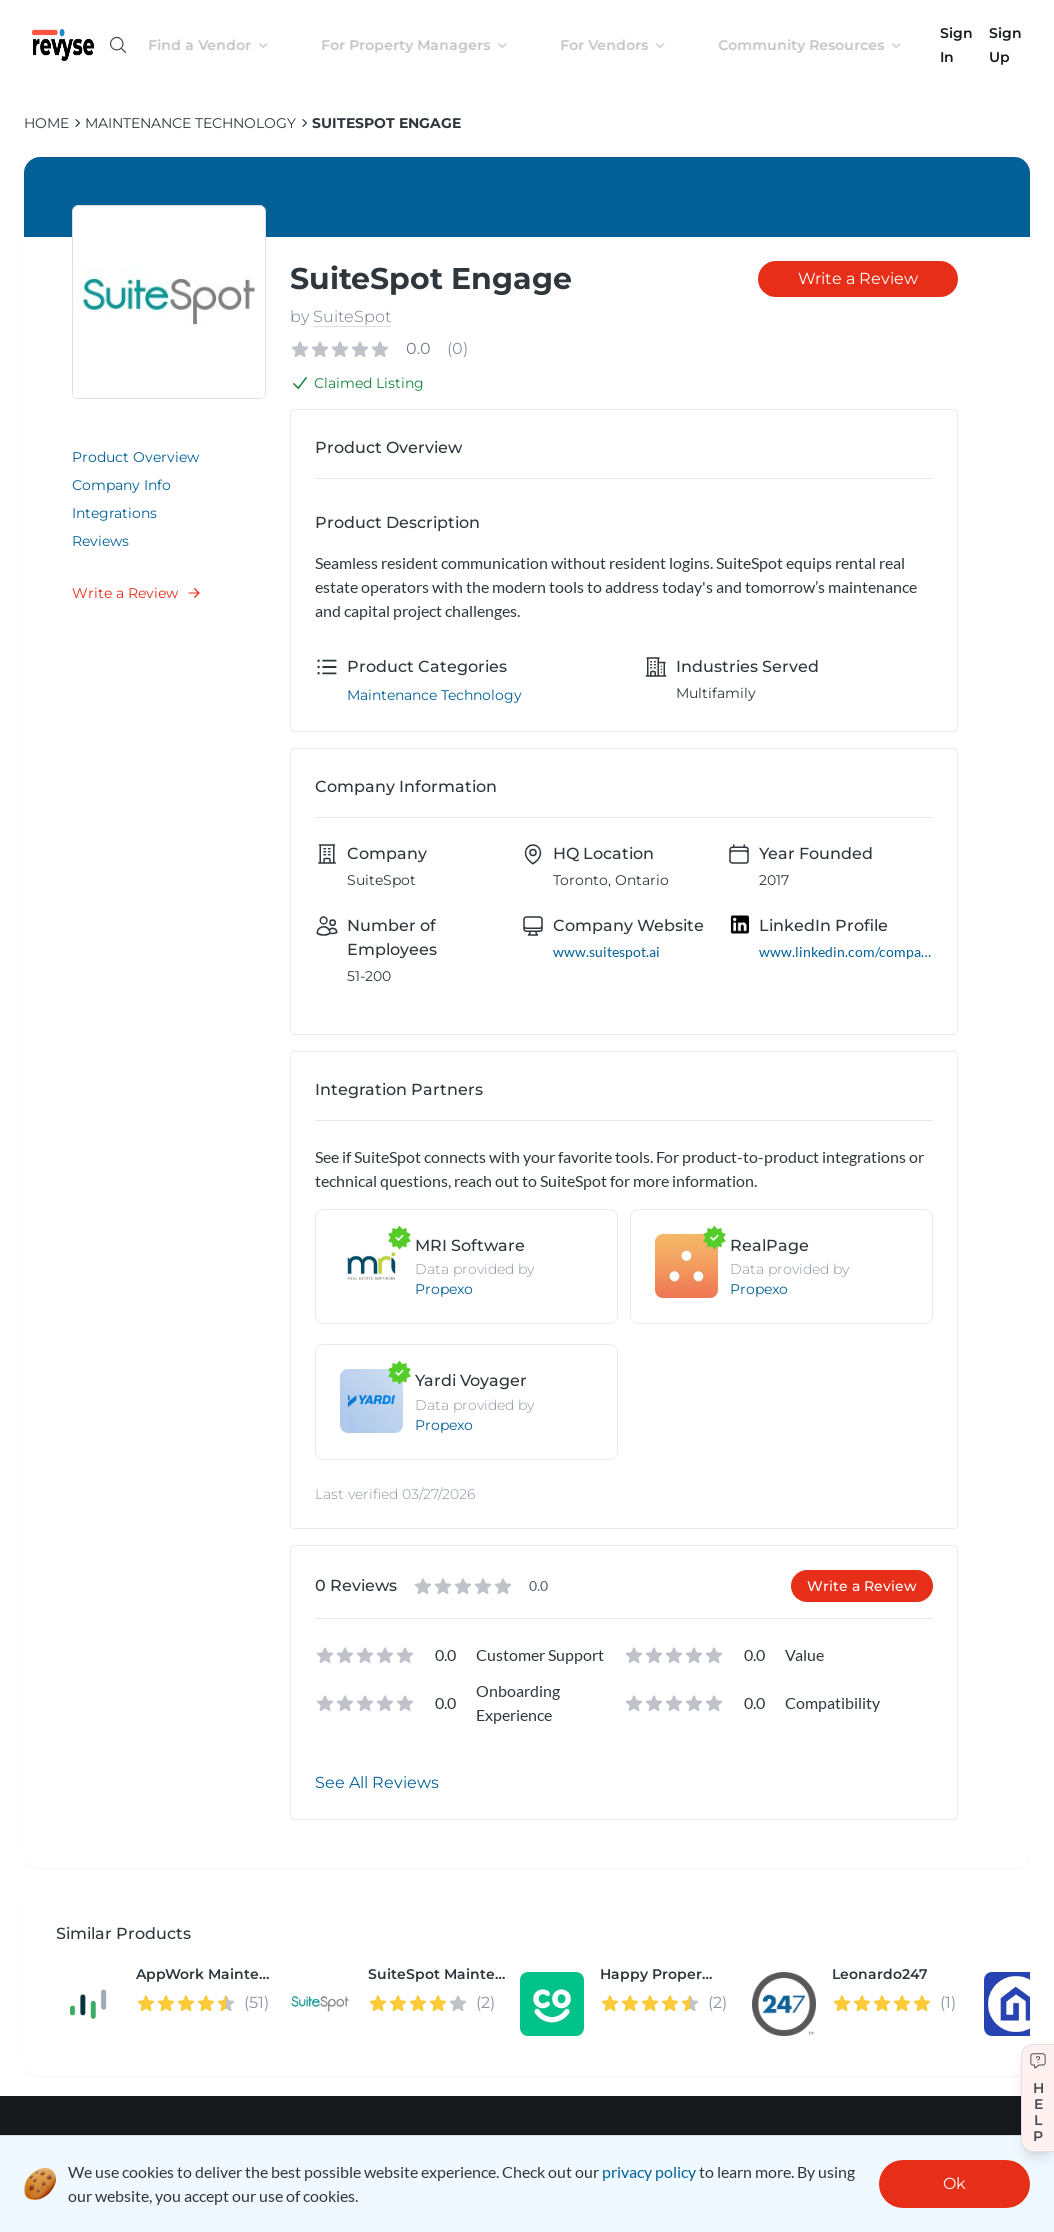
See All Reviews (377, 1782)
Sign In (956, 45)
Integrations (114, 513)
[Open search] (118, 45)
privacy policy (649, 2171)
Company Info (121, 485)
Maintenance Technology (190, 123)
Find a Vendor (224, 45)
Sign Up (1005, 45)
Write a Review (137, 593)
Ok (954, 2183)
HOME (46, 123)
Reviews (100, 541)
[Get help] (1037, 2098)
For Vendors (629, 45)
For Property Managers (430, 45)
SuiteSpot (352, 316)
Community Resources (826, 45)
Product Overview (135, 457)
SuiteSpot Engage (386, 123)
